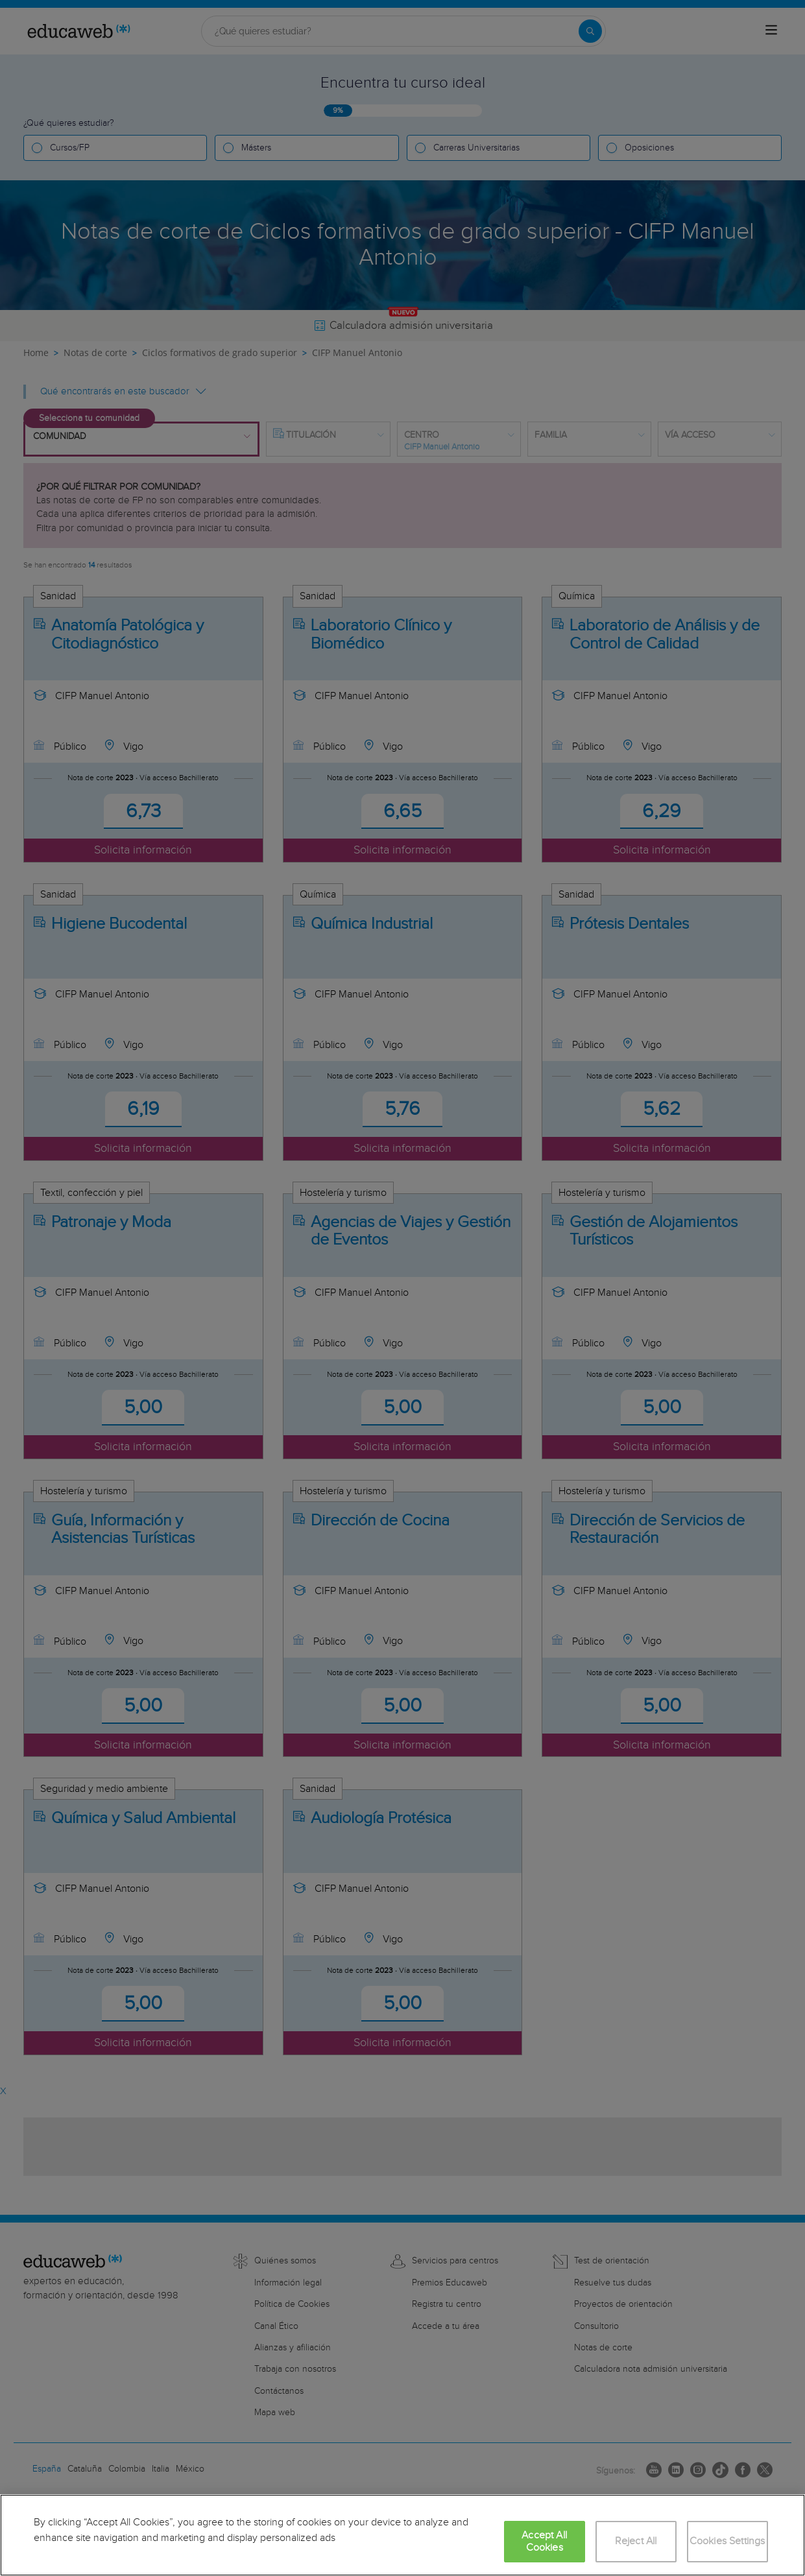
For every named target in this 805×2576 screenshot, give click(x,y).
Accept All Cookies (544, 2541)
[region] (402, 2535)
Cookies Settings (727, 2541)
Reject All (636, 2541)
